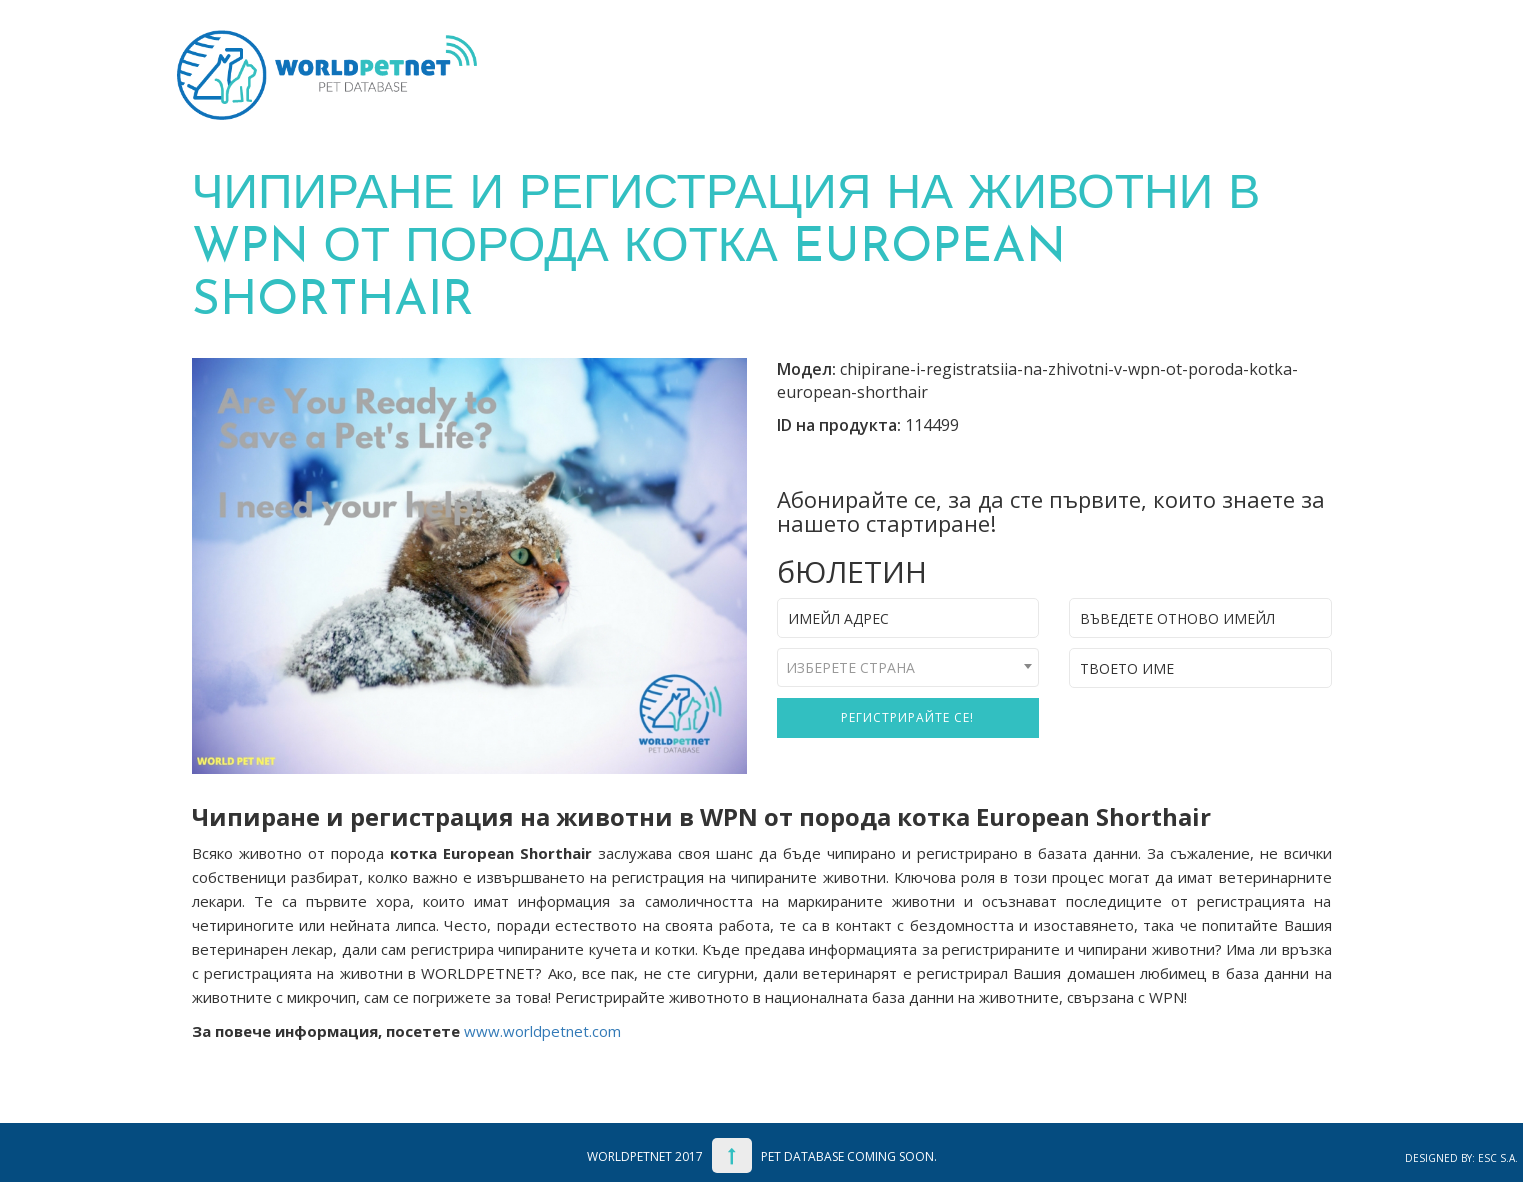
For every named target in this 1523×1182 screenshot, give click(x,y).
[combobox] (908, 667)
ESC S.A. (1498, 1158)
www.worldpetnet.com (542, 1031)
